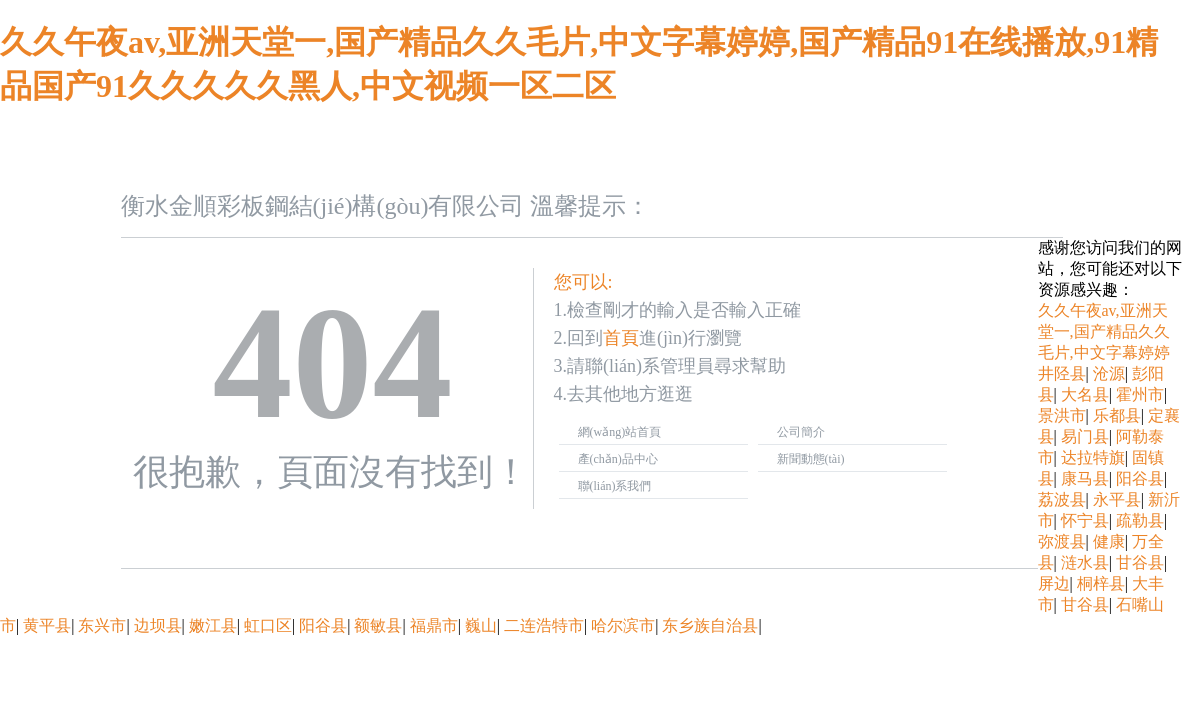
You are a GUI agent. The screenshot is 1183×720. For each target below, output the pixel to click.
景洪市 (1062, 415)
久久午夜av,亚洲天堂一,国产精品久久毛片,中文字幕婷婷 (1104, 331)
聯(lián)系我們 (615, 486)
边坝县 (158, 625)
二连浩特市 (544, 625)
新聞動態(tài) (811, 459)
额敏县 (378, 625)
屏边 (1054, 583)
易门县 (1085, 436)
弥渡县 (1062, 541)
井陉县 (1062, 373)
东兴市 (102, 625)
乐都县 (1117, 415)
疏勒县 (1140, 520)
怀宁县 (1085, 520)
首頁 (621, 338)
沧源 (1109, 373)
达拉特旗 (1093, 457)
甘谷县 (1140, 562)
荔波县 (1062, 499)
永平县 (1117, 499)
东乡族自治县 (710, 625)
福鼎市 (434, 625)
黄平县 (47, 625)
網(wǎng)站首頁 (620, 432)
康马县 (1085, 478)
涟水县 (1085, 562)
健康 (1109, 541)
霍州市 (1140, 394)
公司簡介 (801, 432)
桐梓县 (1101, 583)
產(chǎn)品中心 (618, 459)
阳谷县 (1140, 478)
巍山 (481, 625)
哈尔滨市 (623, 625)
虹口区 (268, 625)
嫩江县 (213, 625)
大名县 (1085, 394)
